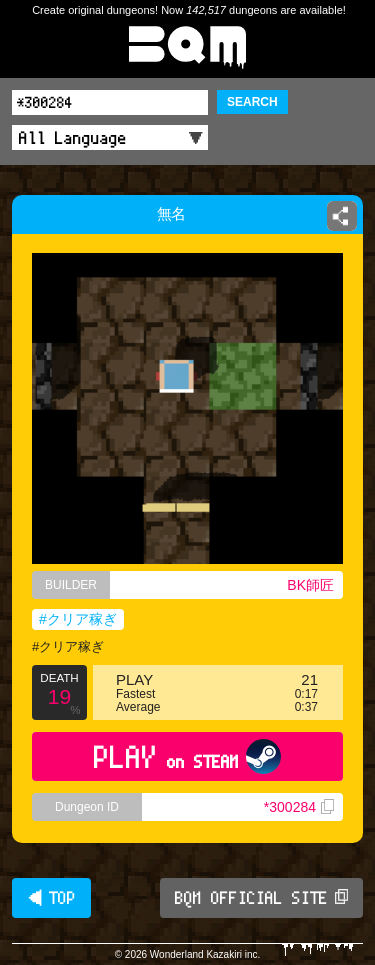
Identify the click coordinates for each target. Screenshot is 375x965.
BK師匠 (310, 585)
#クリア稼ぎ (78, 619)
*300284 (299, 807)
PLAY (187, 756)
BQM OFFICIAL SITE (261, 898)
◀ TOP (51, 898)
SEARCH (252, 102)
